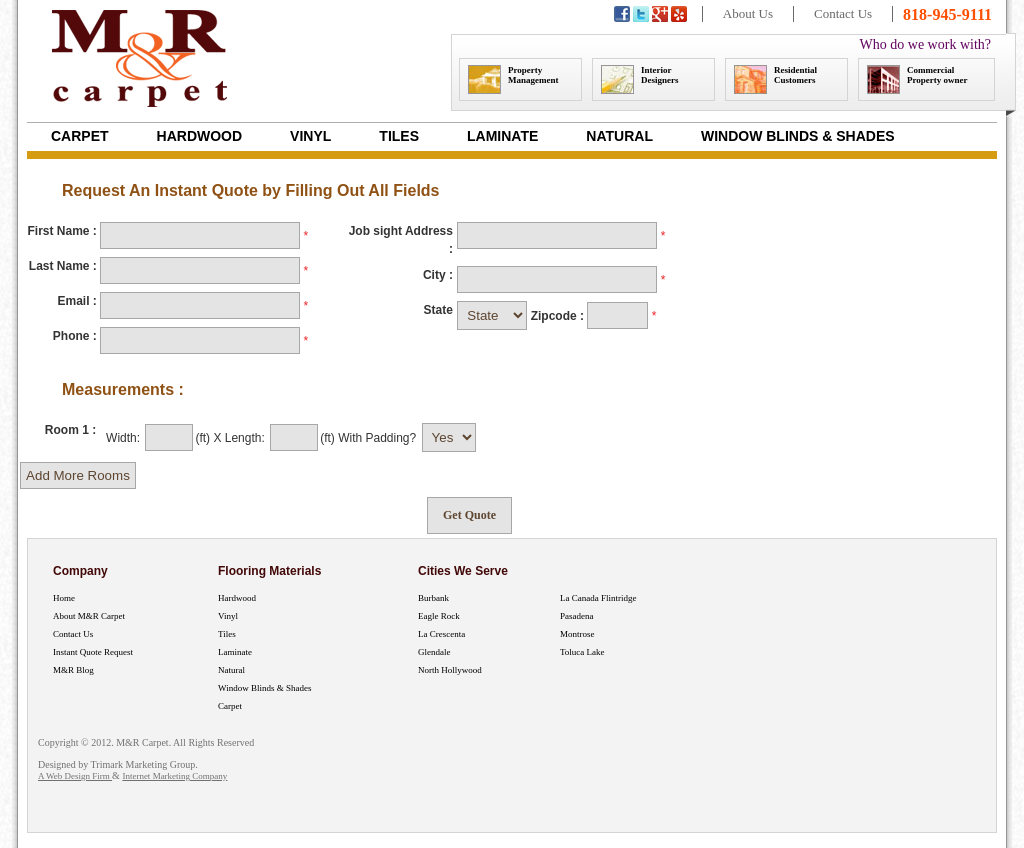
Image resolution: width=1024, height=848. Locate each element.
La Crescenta (441, 634)
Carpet (80, 136)
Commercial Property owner (917, 79)
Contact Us (843, 13)
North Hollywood (450, 670)
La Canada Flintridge (598, 598)
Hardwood (200, 136)
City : (438, 275)
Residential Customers (775, 79)
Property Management (513, 79)
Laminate (502, 136)
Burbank (433, 598)
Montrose (577, 634)
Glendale (434, 652)
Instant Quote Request (93, 652)
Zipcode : (559, 316)
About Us (748, 13)
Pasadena (577, 616)
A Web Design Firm (75, 776)
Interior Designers (640, 79)
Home (64, 598)
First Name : (61, 231)
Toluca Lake (582, 652)
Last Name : (63, 266)
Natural (619, 136)
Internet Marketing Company (174, 776)
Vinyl (310, 136)
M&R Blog (73, 670)
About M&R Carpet (89, 616)
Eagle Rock (439, 616)
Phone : (75, 336)
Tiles (399, 136)
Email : (76, 301)
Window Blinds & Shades (798, 136)
